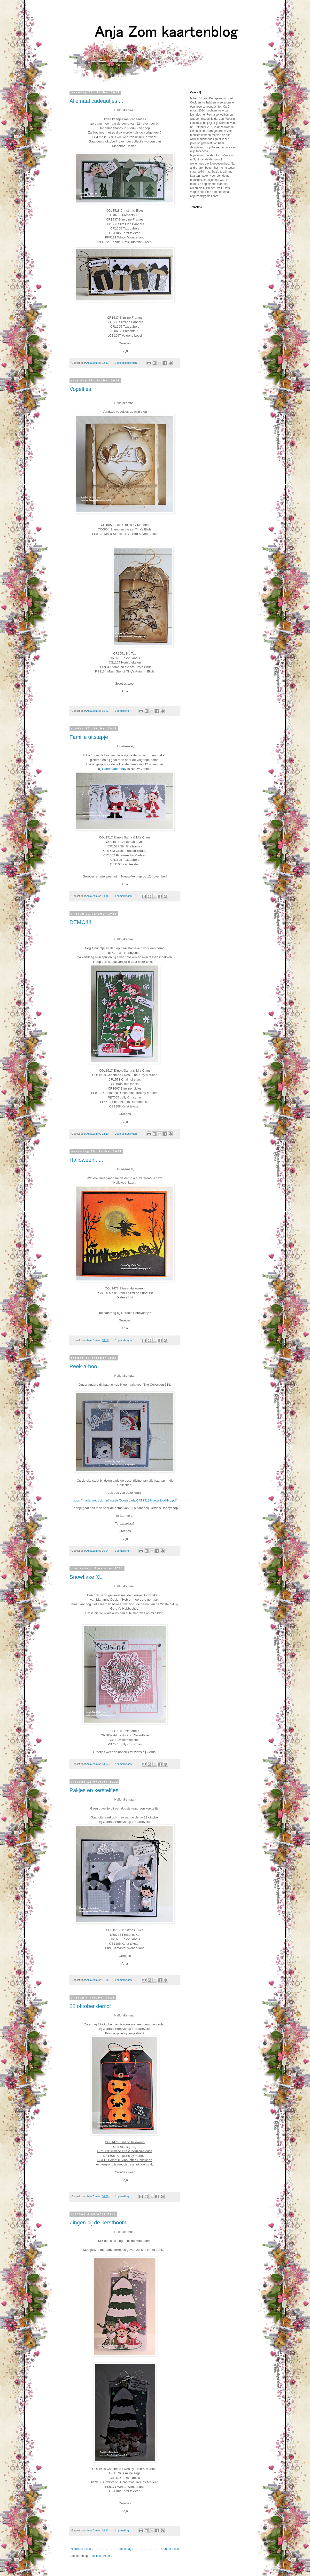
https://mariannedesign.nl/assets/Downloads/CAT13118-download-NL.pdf (125, 1500)
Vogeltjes (80, 389)
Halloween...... (86, 1160)
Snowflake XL (86, 1577)
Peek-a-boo (83, 1366)
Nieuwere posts (81, 2549)
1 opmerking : (123, 710)
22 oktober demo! (90, 2006)
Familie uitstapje (89, 737)
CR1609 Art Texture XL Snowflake (125, 1735)
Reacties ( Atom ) (100, 2556)
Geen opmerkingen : (127, 362)
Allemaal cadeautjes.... (96, 101)
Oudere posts (170, 2549)
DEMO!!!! (80, 922)
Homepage (126, 2549)
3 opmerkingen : (124, 895)
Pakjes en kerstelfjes (94, 1790)
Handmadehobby (114, 769)
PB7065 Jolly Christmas (125, 1097)
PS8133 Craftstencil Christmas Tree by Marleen (125, 1093)
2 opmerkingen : (124, 1340)
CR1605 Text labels (125, 1084)
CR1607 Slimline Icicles (125, 1088)
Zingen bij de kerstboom (98, 2223)
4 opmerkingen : (124, 1979)
